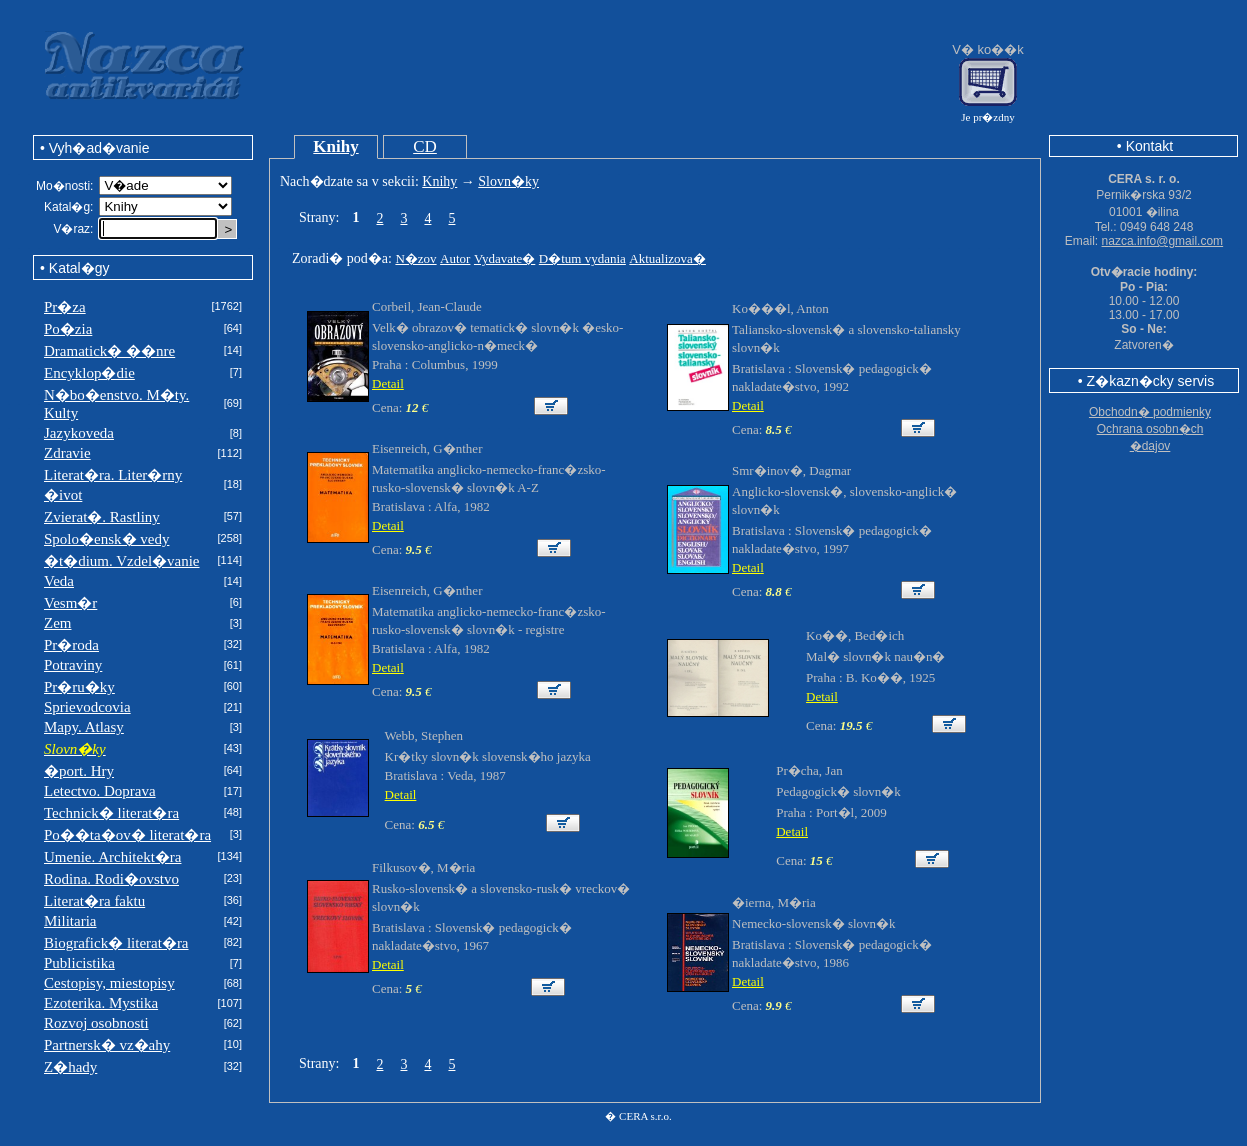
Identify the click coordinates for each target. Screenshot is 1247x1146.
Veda (59, 581)
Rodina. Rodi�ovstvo (111, 879)
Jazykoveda (79, 433)
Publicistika (79, 963)
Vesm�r (70, 603)
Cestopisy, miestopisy (109, 983)
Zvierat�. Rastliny (102, 517)
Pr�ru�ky (79, 687)
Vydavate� (504, 258)
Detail (388, 383)
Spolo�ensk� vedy (106, 539)
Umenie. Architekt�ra (112, 857)
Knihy (335, 146)
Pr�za (65, 307)
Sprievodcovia (87, 707)
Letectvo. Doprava (100, 791)
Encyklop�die (89, 373)
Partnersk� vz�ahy (107, 1045)
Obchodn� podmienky (1150, 412)
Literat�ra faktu (94, 901)
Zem (58, 623)
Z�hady (70, 1067)
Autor (455, 258)
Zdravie (67, 453)
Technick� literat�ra (111, 813)
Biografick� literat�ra (116, 943)
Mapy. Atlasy (84, 727)
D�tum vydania (582, 258)
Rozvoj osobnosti (96, 1023)
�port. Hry (79, 771)
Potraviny (73, 665)
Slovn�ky (508, 181)
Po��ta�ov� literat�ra (127, 835)
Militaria (70, 921)
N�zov (415, 258)
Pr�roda (71, 645)
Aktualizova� (667, 258)
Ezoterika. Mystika (101, 1003)
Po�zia (68, 329)
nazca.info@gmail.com (1163, 241)
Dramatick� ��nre (109, 351)
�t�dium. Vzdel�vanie (122, 561)
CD (425, 146)
